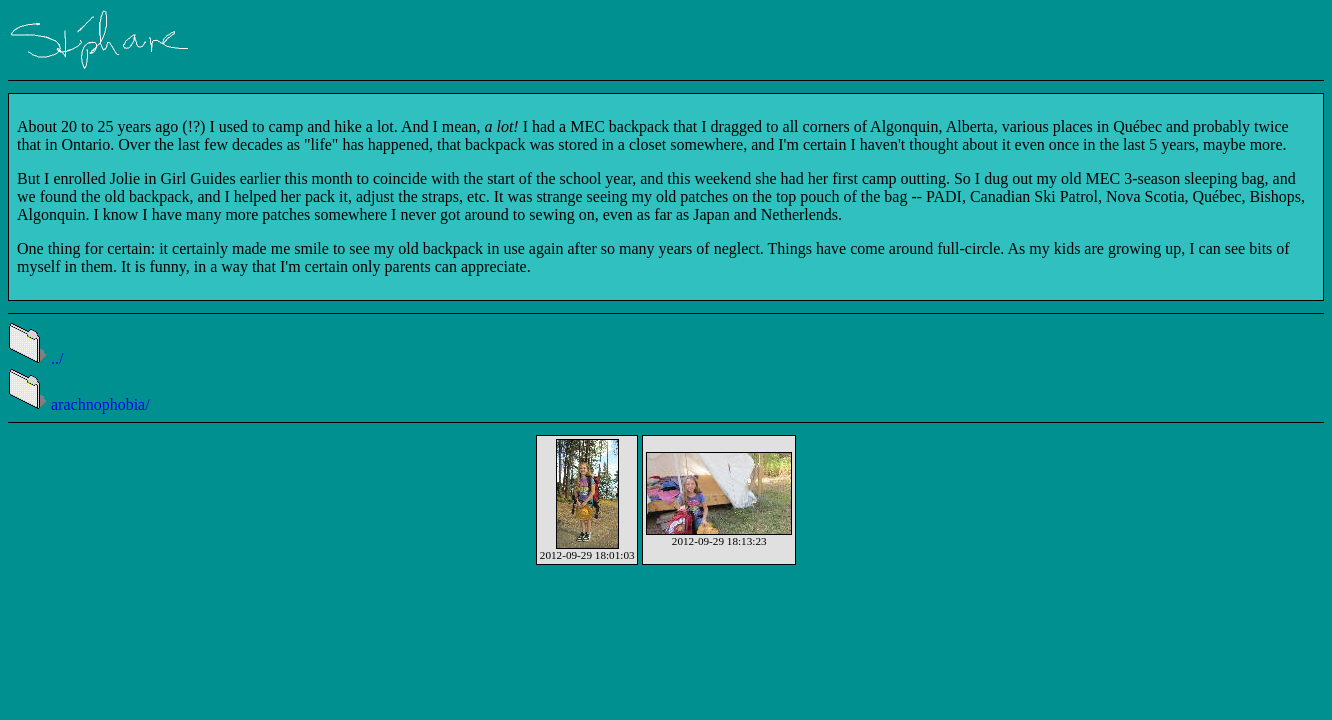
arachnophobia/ (79, 404)
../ (35, 358)
